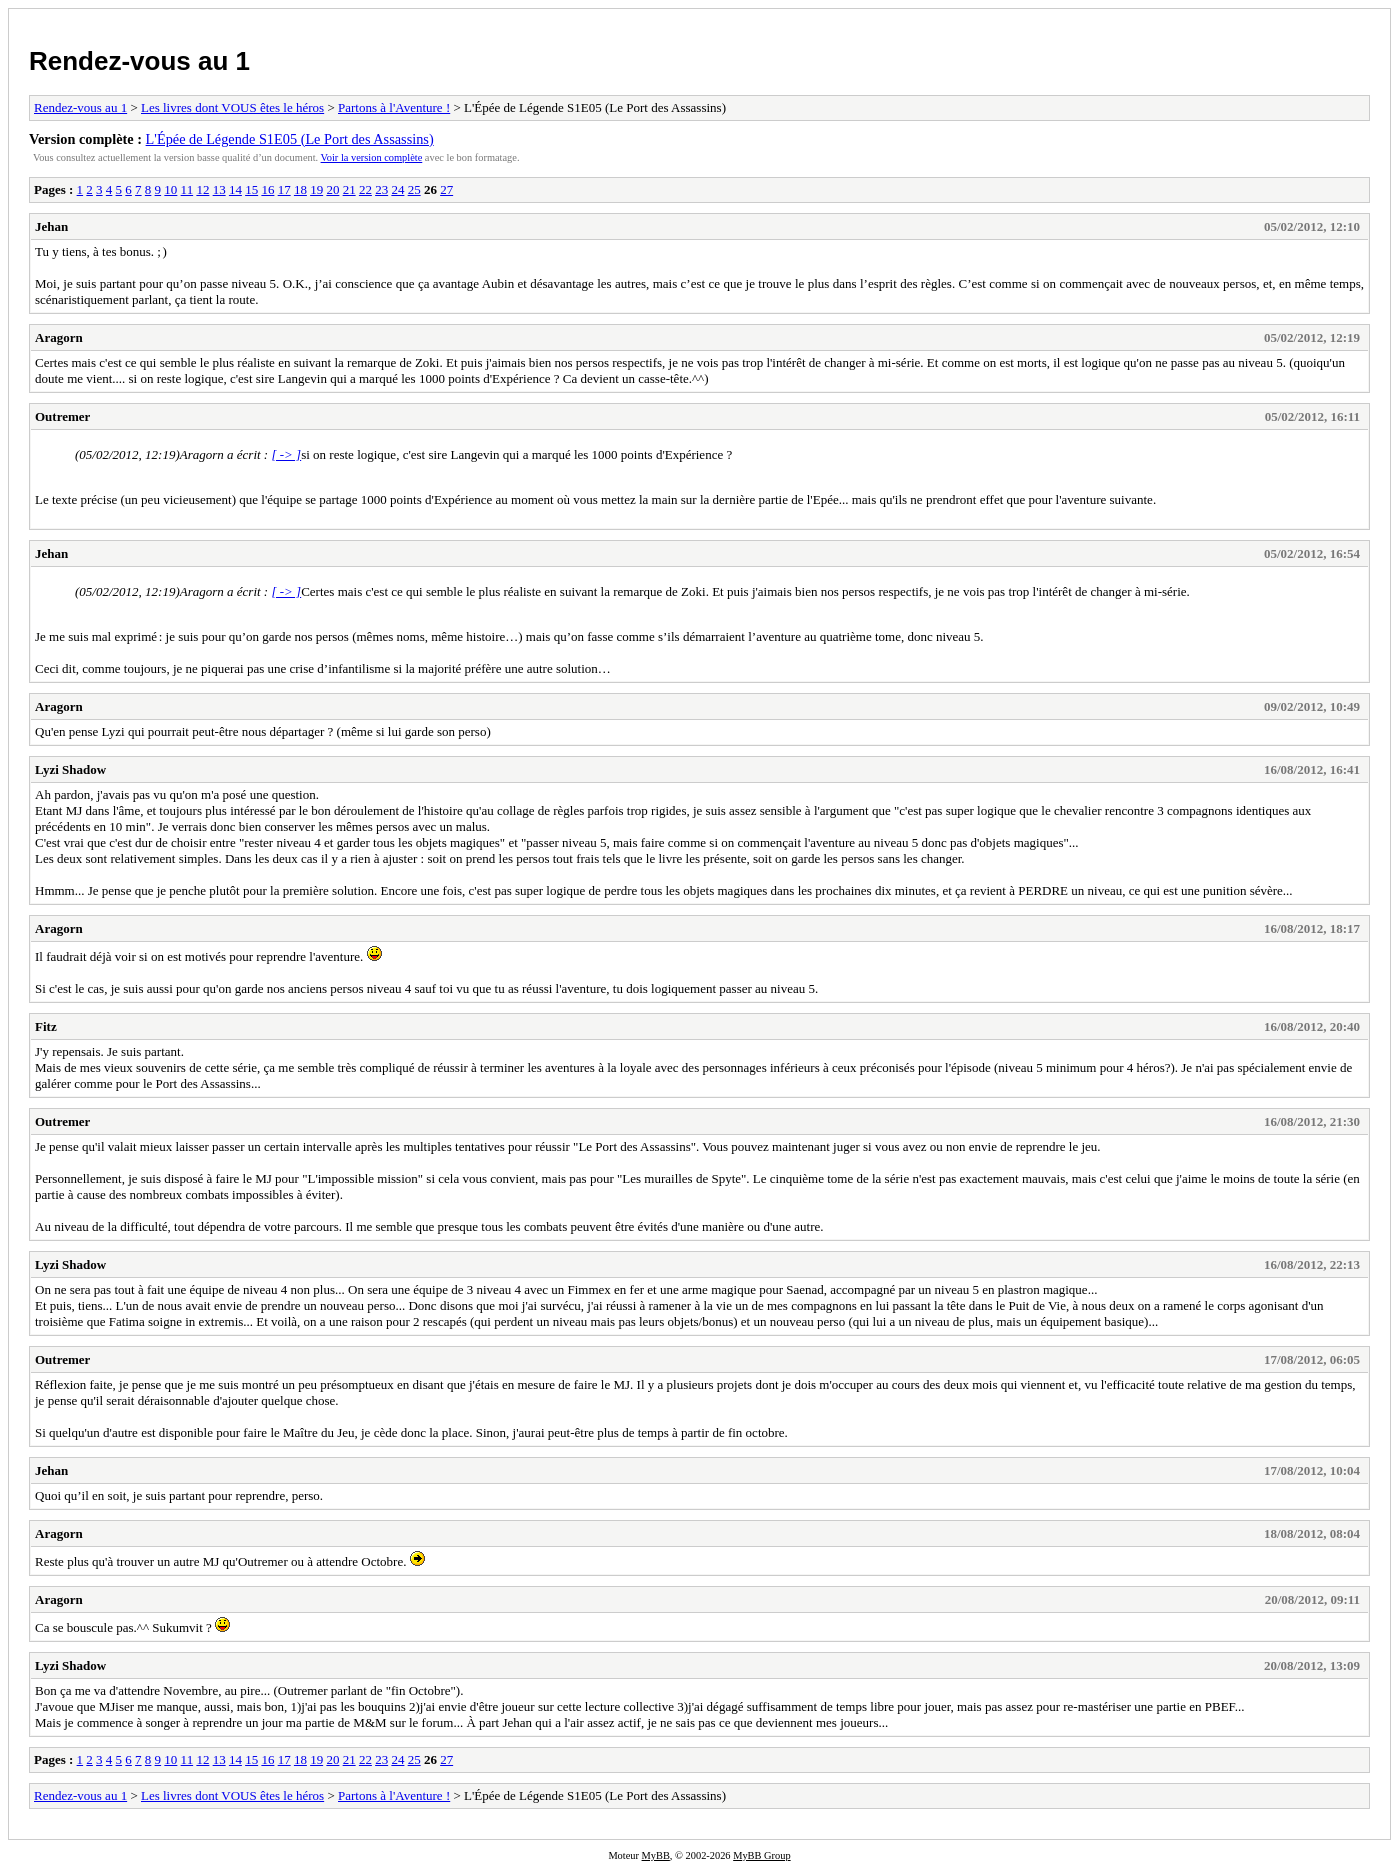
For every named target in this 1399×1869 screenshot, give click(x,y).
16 (267, 189)
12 (202, 189)
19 (316, 189)
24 (397, 189)
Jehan (51, 226)
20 (332, 189)
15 (251, 189)
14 (235, 189)
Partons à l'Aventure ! (394, 107)
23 (381, 189)
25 (414, 189)
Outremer (62, 416)
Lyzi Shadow (70, 769)
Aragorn (59, 337)
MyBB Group (761, 1855)
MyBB (656, 1855)
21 (349, 189)
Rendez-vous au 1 (139, 61)
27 (446, 189)
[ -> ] (286, 454)
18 (300, 189)
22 (365, 189)
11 (187, 189)
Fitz (46, 1026)
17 (284, 189)
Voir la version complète (372, 157)
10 (170, 189)
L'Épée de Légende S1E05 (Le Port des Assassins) (290, 139)
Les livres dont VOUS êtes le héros (232, 107)
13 (219, 189)
